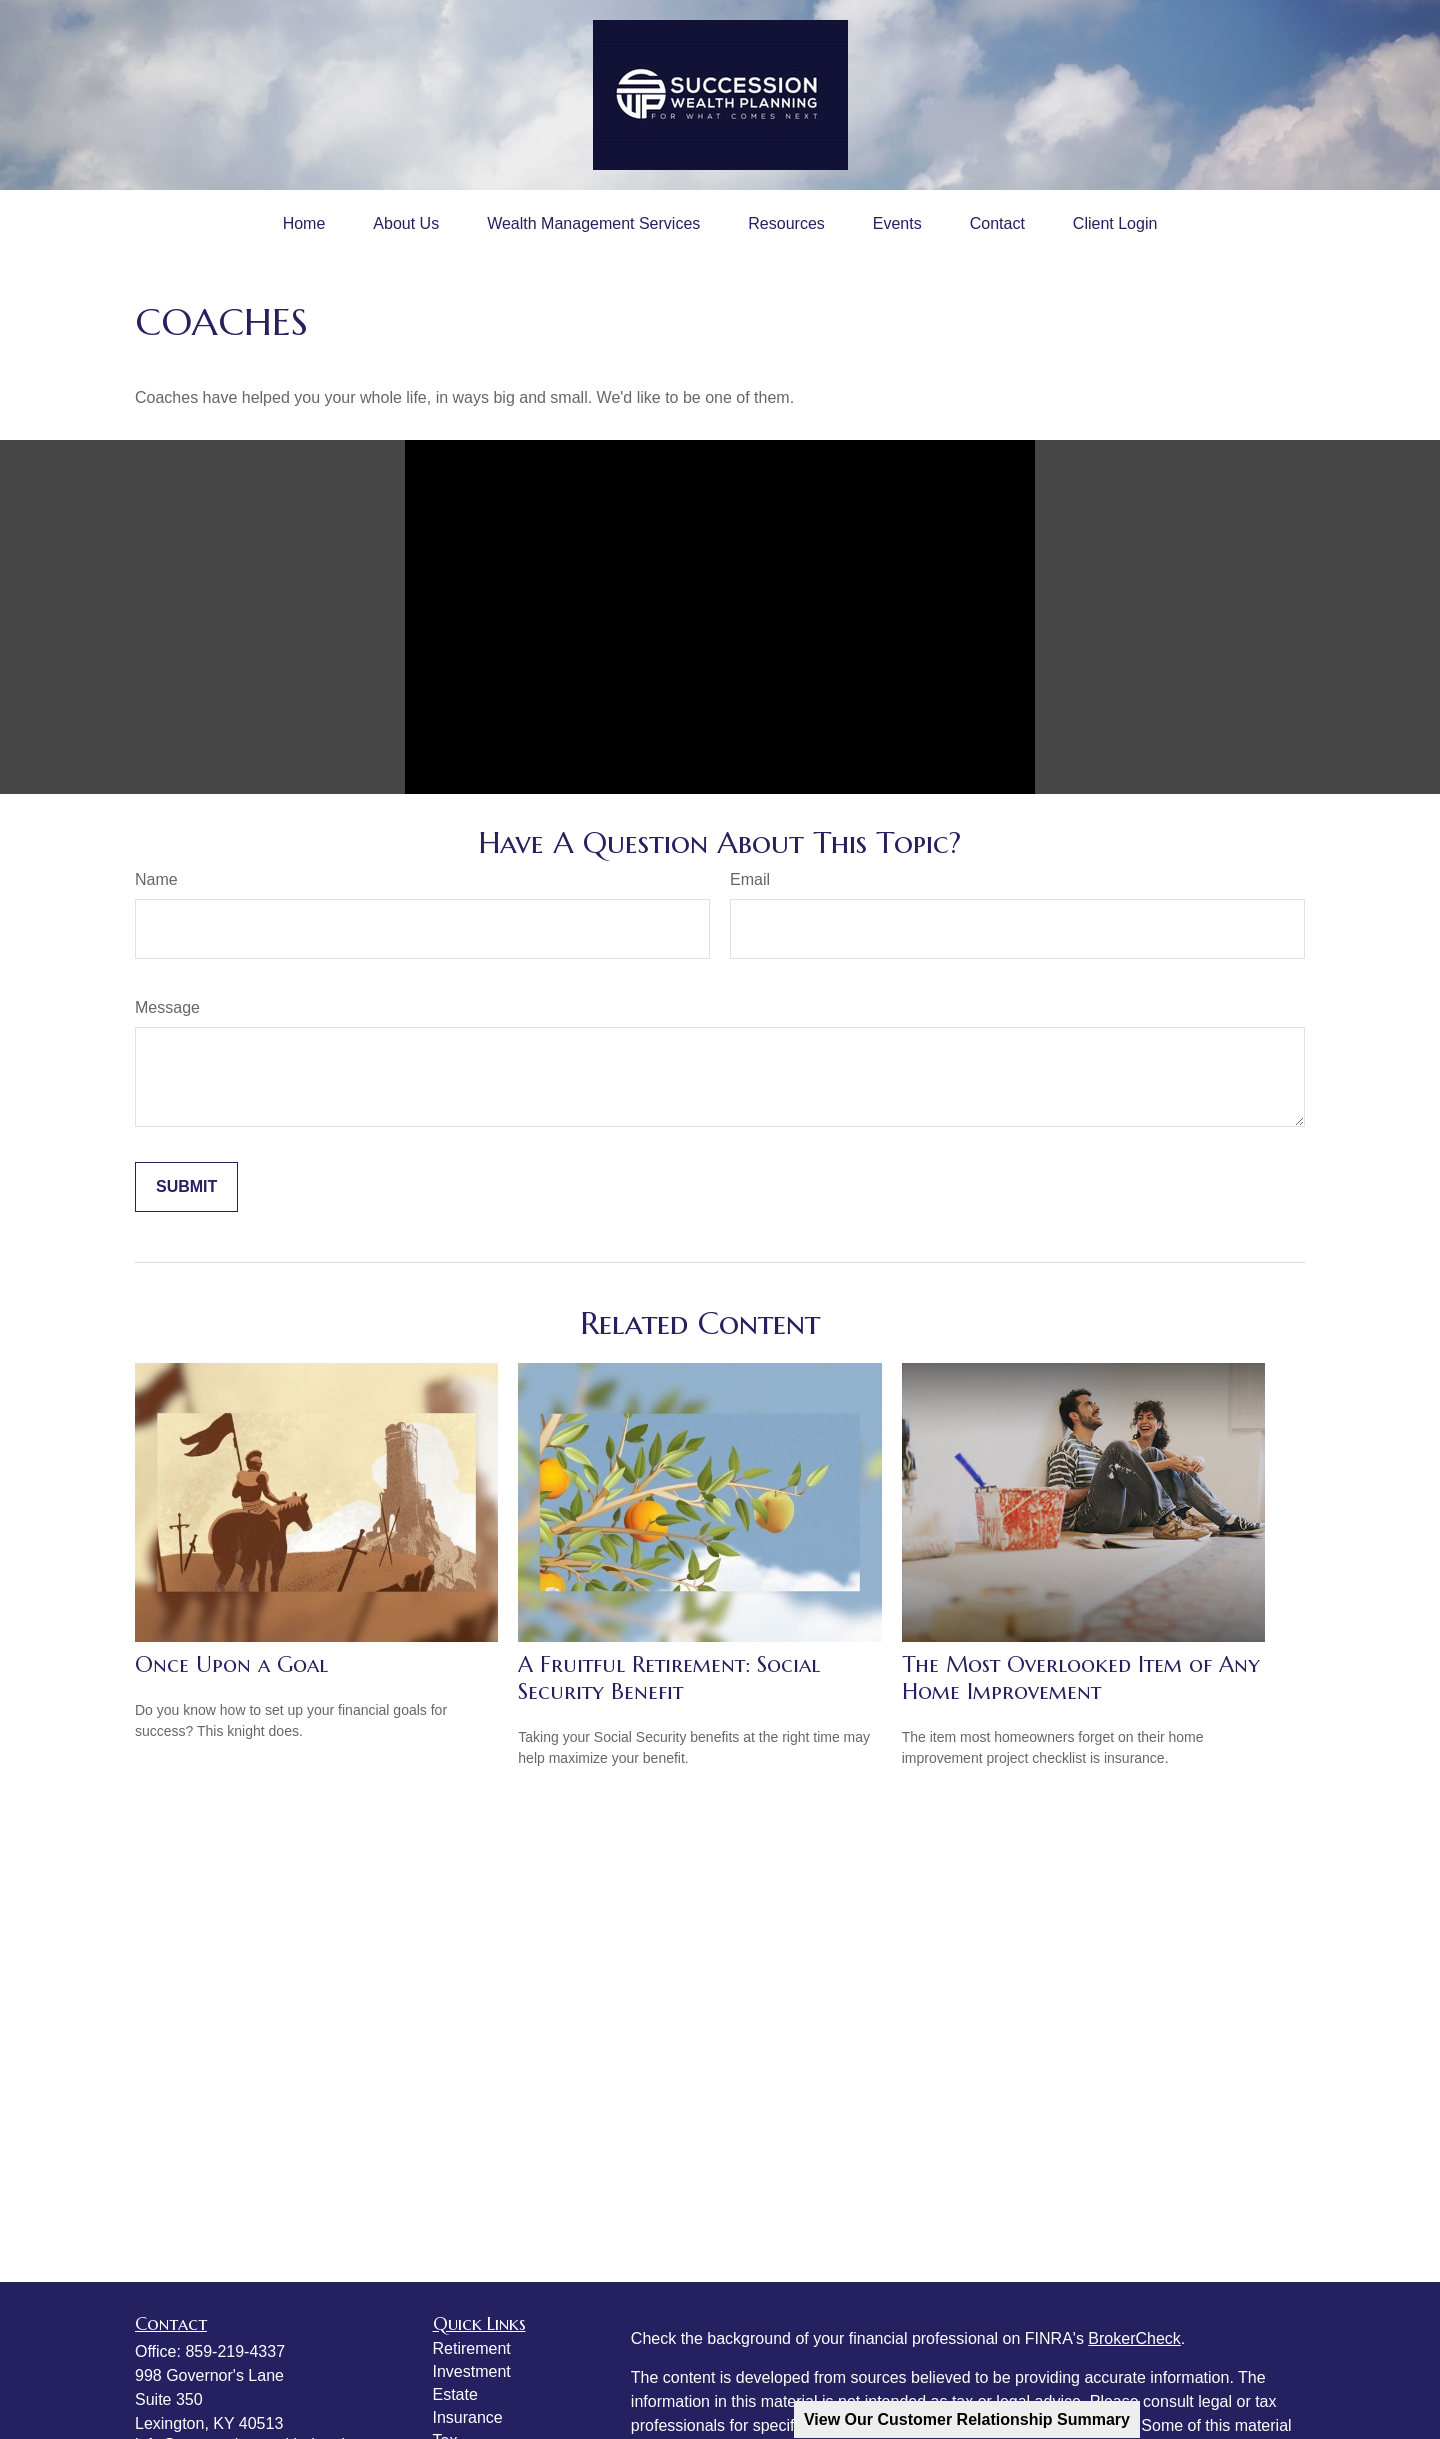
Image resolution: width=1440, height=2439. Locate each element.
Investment (472, 2371)
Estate (455, 2394)
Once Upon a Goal (231, 1664)
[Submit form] (186, 1187)
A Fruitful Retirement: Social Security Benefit (669, 1678)
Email (750, 879)
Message (167, 1007)
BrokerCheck (1134, 2338)
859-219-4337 (235, 2351)
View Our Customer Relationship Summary (967, 2419)
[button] (304, 224)
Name (156, 879)
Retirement (472, 2348)
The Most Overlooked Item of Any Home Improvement (1081, 1678)
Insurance (468, 2417)
